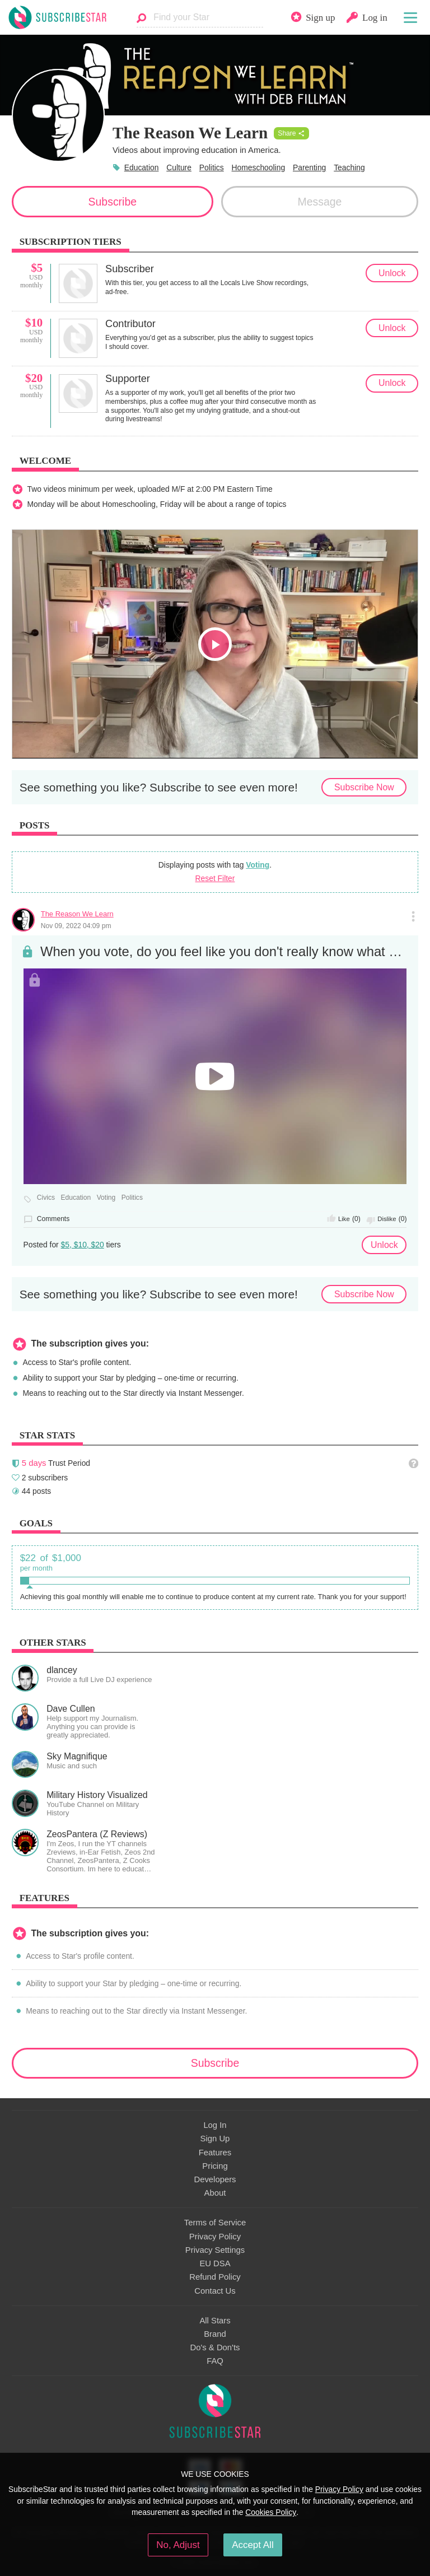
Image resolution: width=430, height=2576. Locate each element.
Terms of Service (215, 2222)
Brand (215, 2334)
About (215, 2192)
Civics (46, 1197)
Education (141, 167)
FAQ (215, 2360)
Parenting (309, 167)
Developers (215, 2179)
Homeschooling (259, 167)
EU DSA (214, 2263)
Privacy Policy (215, 2236)
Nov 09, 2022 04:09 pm (76, 926)
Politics (211, 167)
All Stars (214, 2320)
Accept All (253, 2545)
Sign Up (215, 2138)
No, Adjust (177, 2545)
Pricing (214, 2166)
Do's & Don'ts (215, 2347)
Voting (257, 864)
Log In (214, 2125)
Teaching (349, 167)
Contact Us (214, 2290)
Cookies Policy (270, 2512)
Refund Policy (215, 2276)
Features (215, 2152)
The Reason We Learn (77, 914)
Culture (178, 167)
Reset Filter (215, 878)
